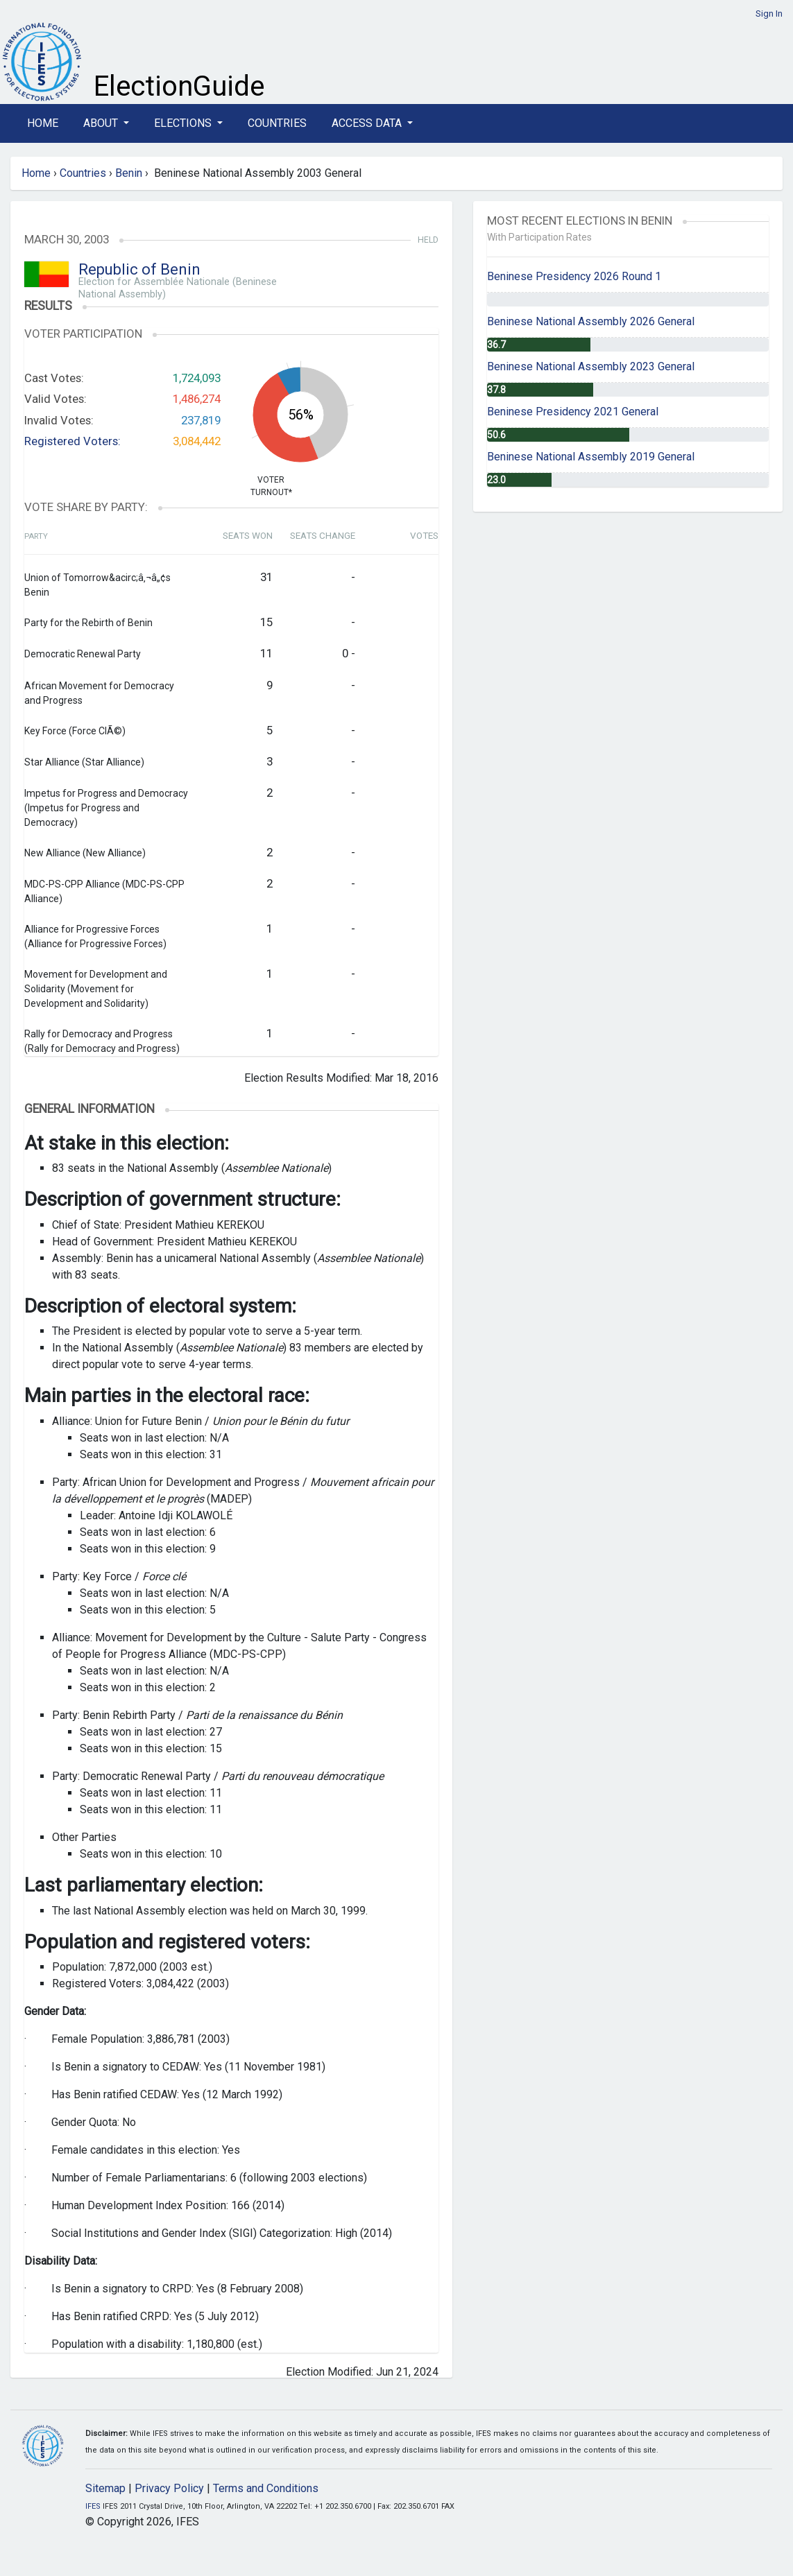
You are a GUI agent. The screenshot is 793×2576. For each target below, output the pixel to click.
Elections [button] (184, 123)
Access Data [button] (368, 123)
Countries (277, 123)
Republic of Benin (139, 269)
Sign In (769, 13)
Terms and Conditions (265, 2488)
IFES (93, 2506)
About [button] (102, 123)
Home (42, 123)
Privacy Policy (169, 2488)
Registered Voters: (72, 441)
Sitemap (105, 2488)
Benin (128, 173)
